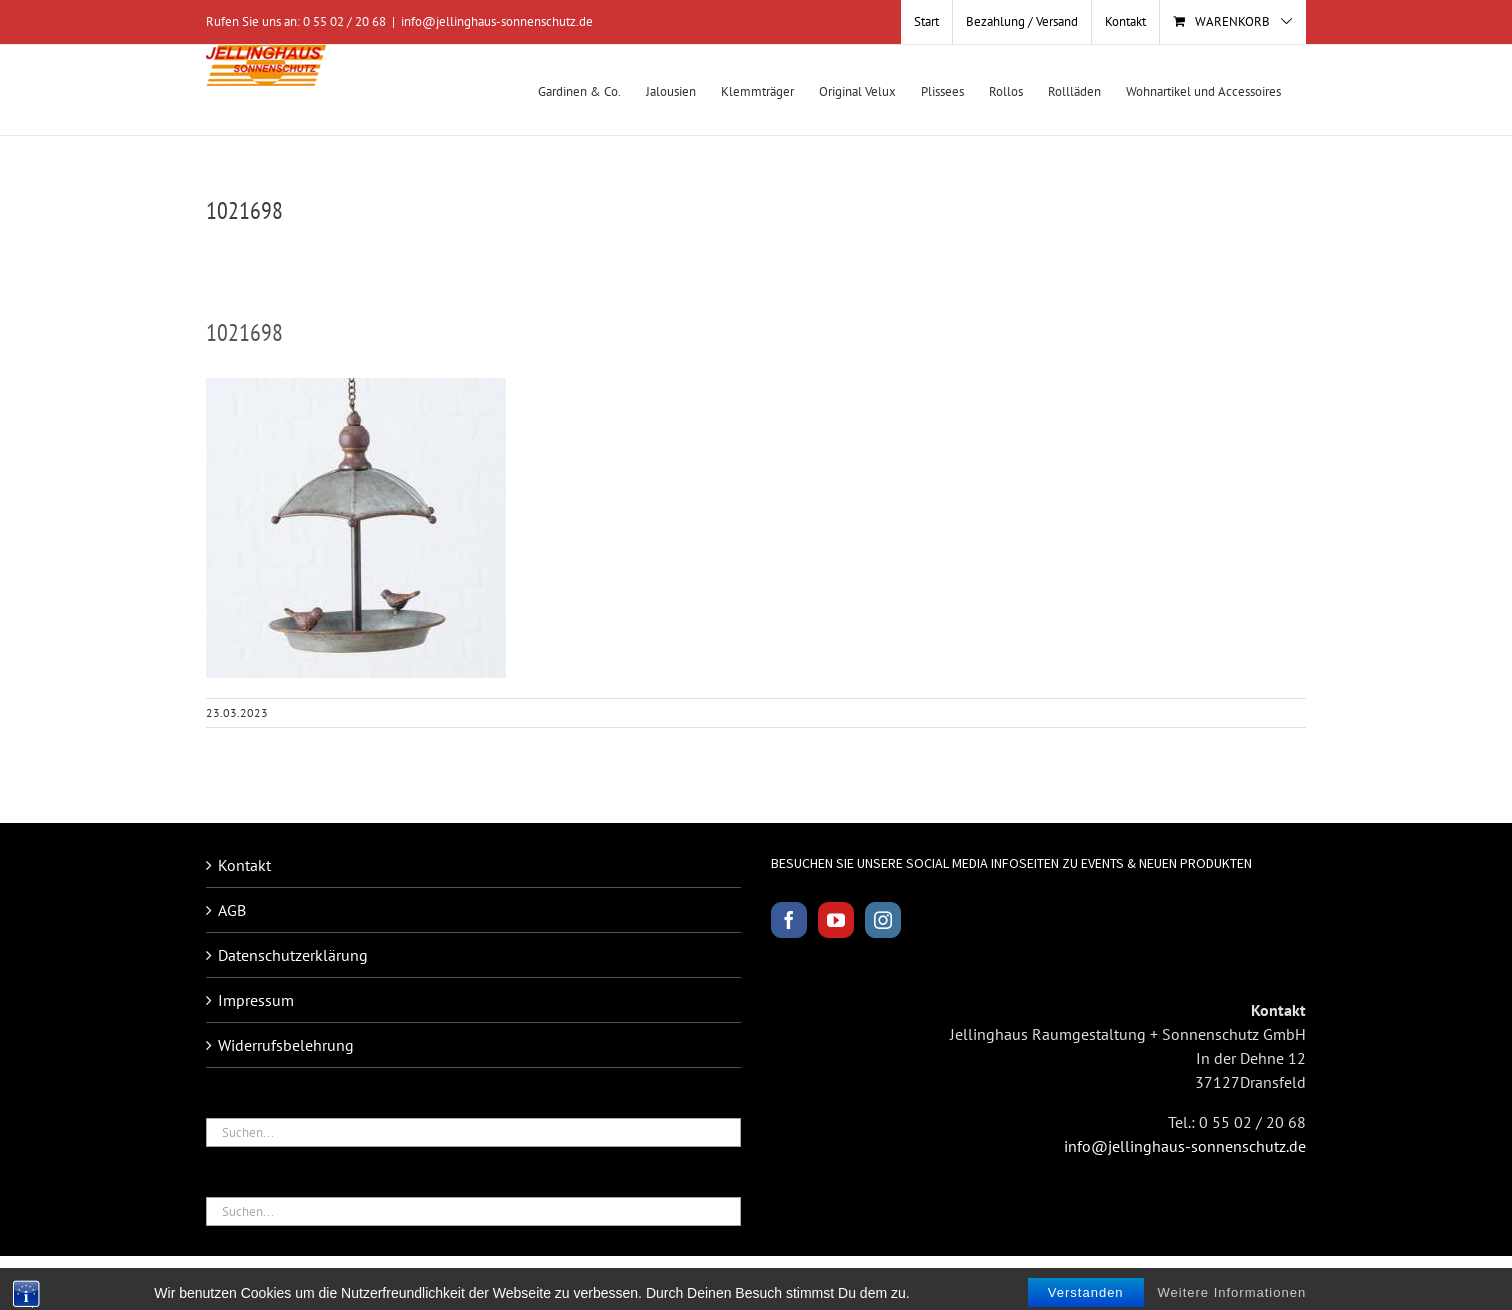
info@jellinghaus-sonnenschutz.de (497, 21)
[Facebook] (789, 920)
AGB (232, 910)
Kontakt (244, 865)
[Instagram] (883, 920)
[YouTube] (836, 920)
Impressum (256, 1000)
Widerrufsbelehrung (286, 1045)
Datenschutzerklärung (293, 955)
